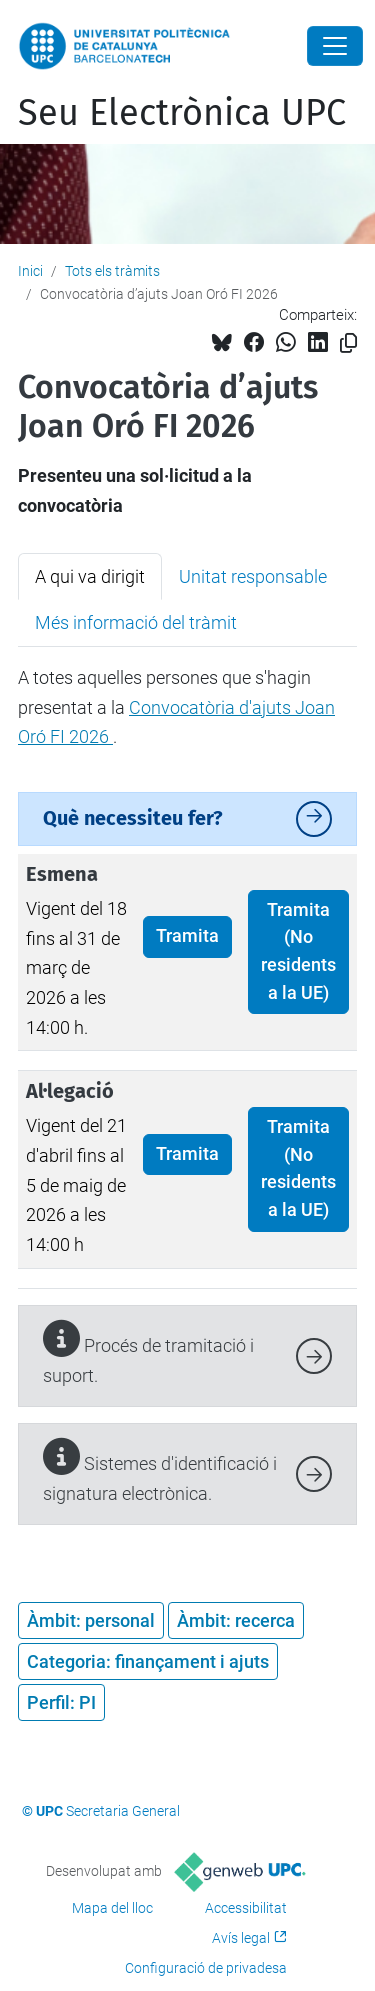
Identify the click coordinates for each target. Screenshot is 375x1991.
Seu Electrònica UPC (182, 113)
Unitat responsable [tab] (253, 576)
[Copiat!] (348, 343)
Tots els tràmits (112, 271)
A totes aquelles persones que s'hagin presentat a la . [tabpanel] (176, 707)
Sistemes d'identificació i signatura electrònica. (160, 1471)
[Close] (335, 46)
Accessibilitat (246, 1908)
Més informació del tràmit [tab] (136, 622)
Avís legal (241, 1938)
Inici (30, 271)
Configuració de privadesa (206, 1968)
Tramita (187, 936)
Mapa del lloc (112, 1908)
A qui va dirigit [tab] (90, 576)
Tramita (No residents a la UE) (298, 951)
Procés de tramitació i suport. (148, 1353)
